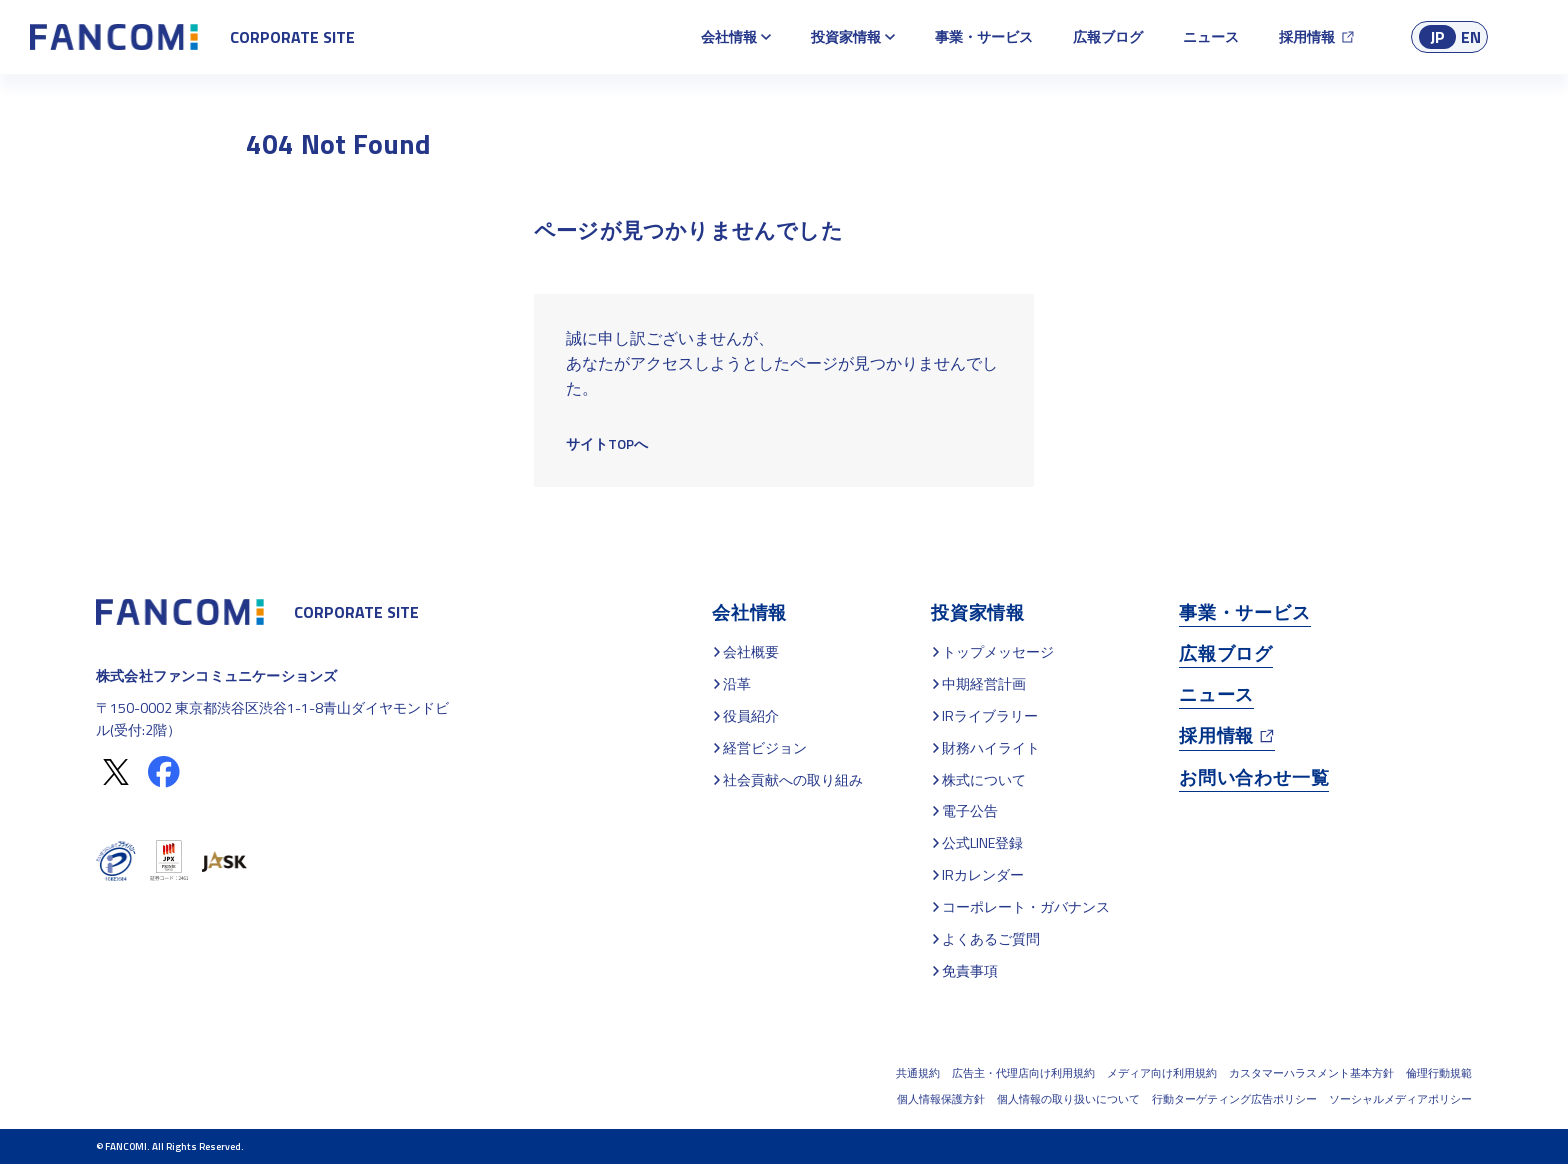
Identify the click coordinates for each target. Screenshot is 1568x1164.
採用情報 (1307, 36)
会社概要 (751, 651)
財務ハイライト (991, 747)
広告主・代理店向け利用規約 (1023, 1073)
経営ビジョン (765, 747)
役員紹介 (751, 715)
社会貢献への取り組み (793, 779)
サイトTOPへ (607, 443)
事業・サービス (984, 36)
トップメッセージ (998, 651)
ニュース (1211, 36)
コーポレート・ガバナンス (1026, 906)
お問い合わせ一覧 (1254, 777)
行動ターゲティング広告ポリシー (1234, 1099)
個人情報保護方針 (941, 1099)
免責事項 (970, 970)
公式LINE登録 (982, 842)
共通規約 (918, 1073)
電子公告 (970, 810)
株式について (984, 779)
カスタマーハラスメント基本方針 (1311, 1073)
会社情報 (729, 36)
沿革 (737, 683)
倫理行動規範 (1439, 1073)
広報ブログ (1108, 36)
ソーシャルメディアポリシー (1400, 1099)
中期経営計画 (984, 683)
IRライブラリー (990, 715)
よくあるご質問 (991, 938)
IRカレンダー (983, 874)
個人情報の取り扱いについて (1068, 1099)
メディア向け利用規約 (1162, 1073)
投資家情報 (846, 36)
